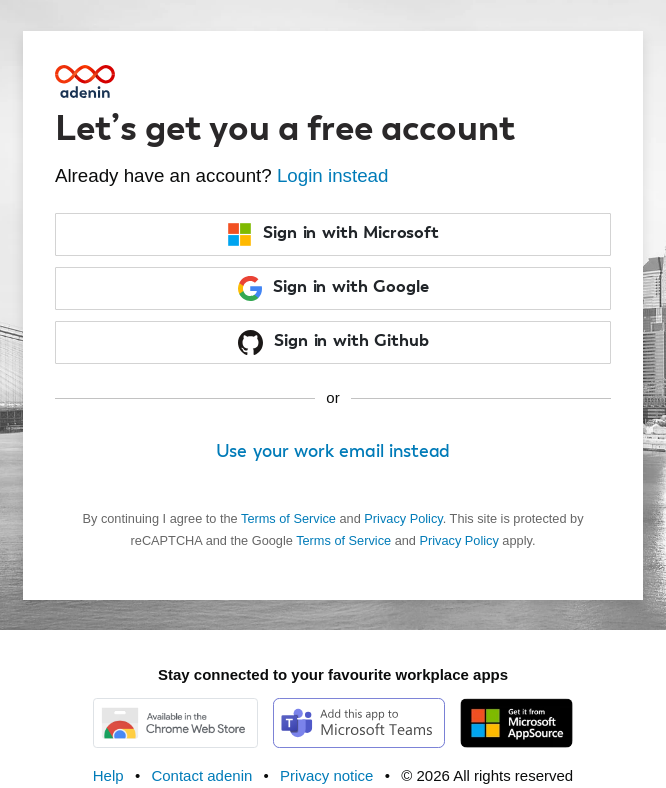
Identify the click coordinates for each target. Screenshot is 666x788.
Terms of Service (288, 518)
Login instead (333, 175)
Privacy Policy (403, 518)
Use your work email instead (333, 452)
